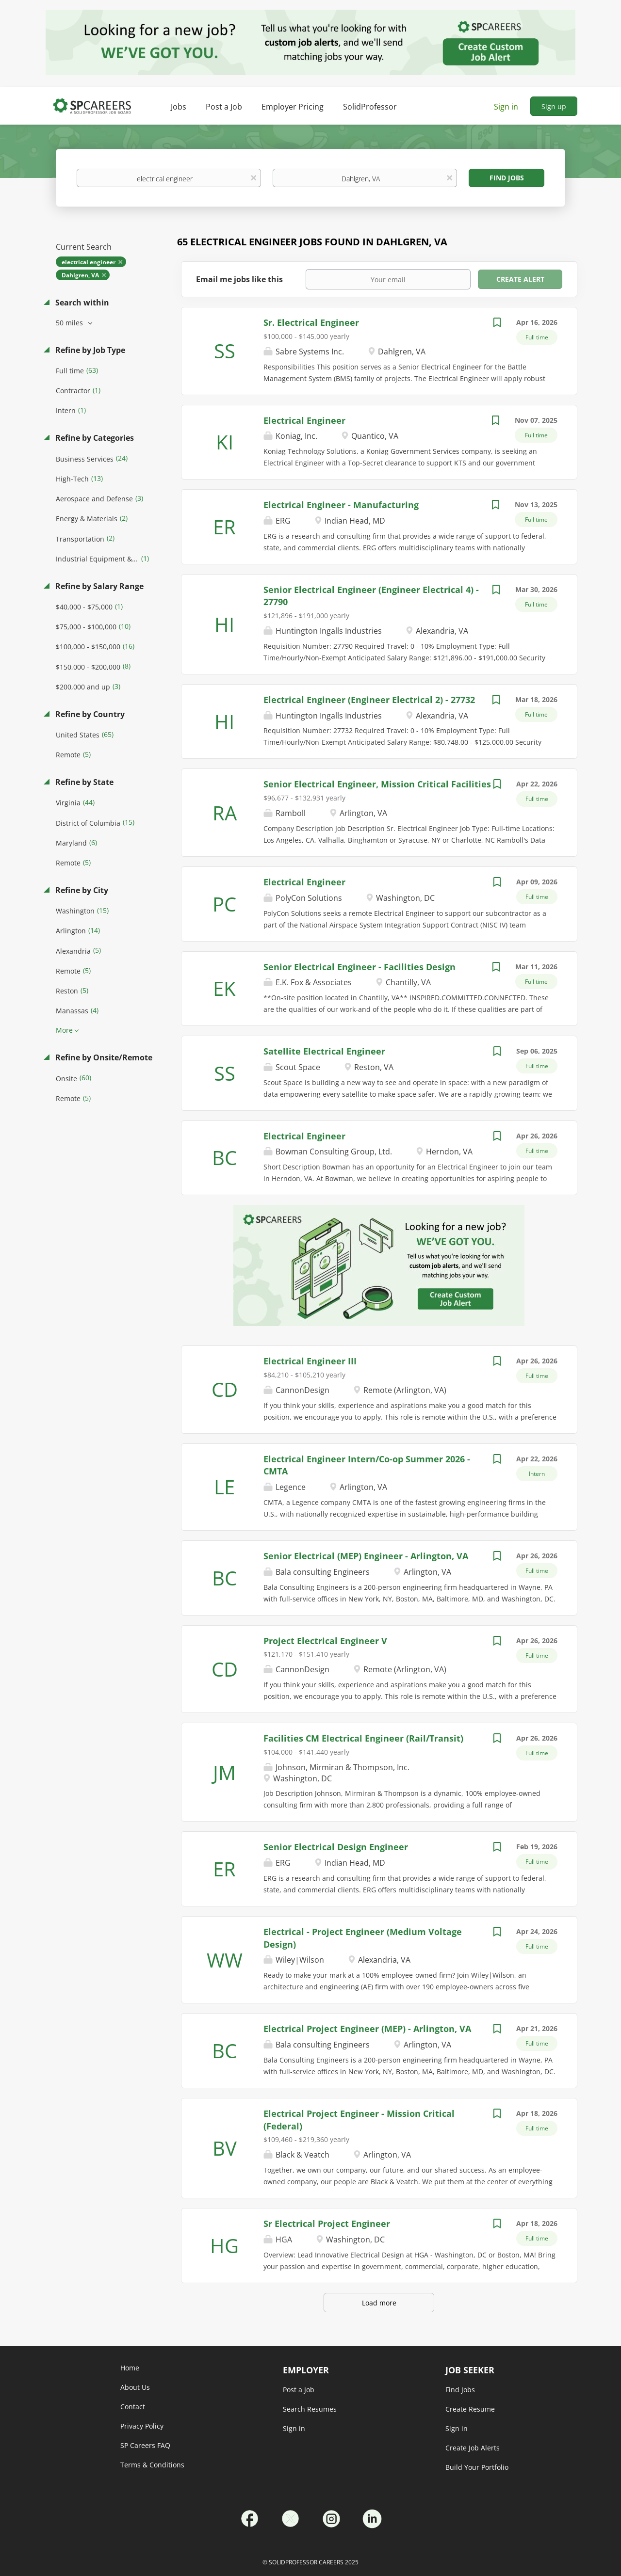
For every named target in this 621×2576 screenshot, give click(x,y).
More (64, 1030)
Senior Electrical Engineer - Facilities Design (359, 967)
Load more (379, 2302)
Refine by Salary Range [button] (98, 586)
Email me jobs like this (239, 279)
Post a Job (298, 2389)
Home (129, 2367)
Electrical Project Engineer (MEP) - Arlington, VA (367, 2028)
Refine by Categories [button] (93, 437)
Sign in (506, 106)
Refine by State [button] (83, 782)
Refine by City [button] (80, 890)
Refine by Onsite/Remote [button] (102, 1057)
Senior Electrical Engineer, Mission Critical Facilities (377, 784)
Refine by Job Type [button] (89, 350)
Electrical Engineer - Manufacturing (341, 505)
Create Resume (470, 2409)
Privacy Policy (141, 2426)
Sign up (553, 106)
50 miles (70, 322)
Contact (132, 2406)
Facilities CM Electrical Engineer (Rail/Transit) (363, 1738)
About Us (135, 2387)
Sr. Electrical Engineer (311, 322)
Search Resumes (310, 2409)
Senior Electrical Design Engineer (335, 1847)
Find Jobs (507, 177)
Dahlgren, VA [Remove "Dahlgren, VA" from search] (80, 275)
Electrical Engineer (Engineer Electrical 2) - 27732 (369, 699)
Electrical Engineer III (310, 1361)
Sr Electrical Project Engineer (326, 2223)
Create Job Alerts (472, 2447)
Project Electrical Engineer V (325, 1641)
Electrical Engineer (304, 420)
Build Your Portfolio (476, 2467)
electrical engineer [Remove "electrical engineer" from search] (88, 262)
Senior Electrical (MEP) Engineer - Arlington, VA (365, 1556)
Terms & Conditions (152, 2464)
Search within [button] (81, 302)
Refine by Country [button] (89, 714)
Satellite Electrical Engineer (324, 1051)
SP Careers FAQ (145, 2445)
